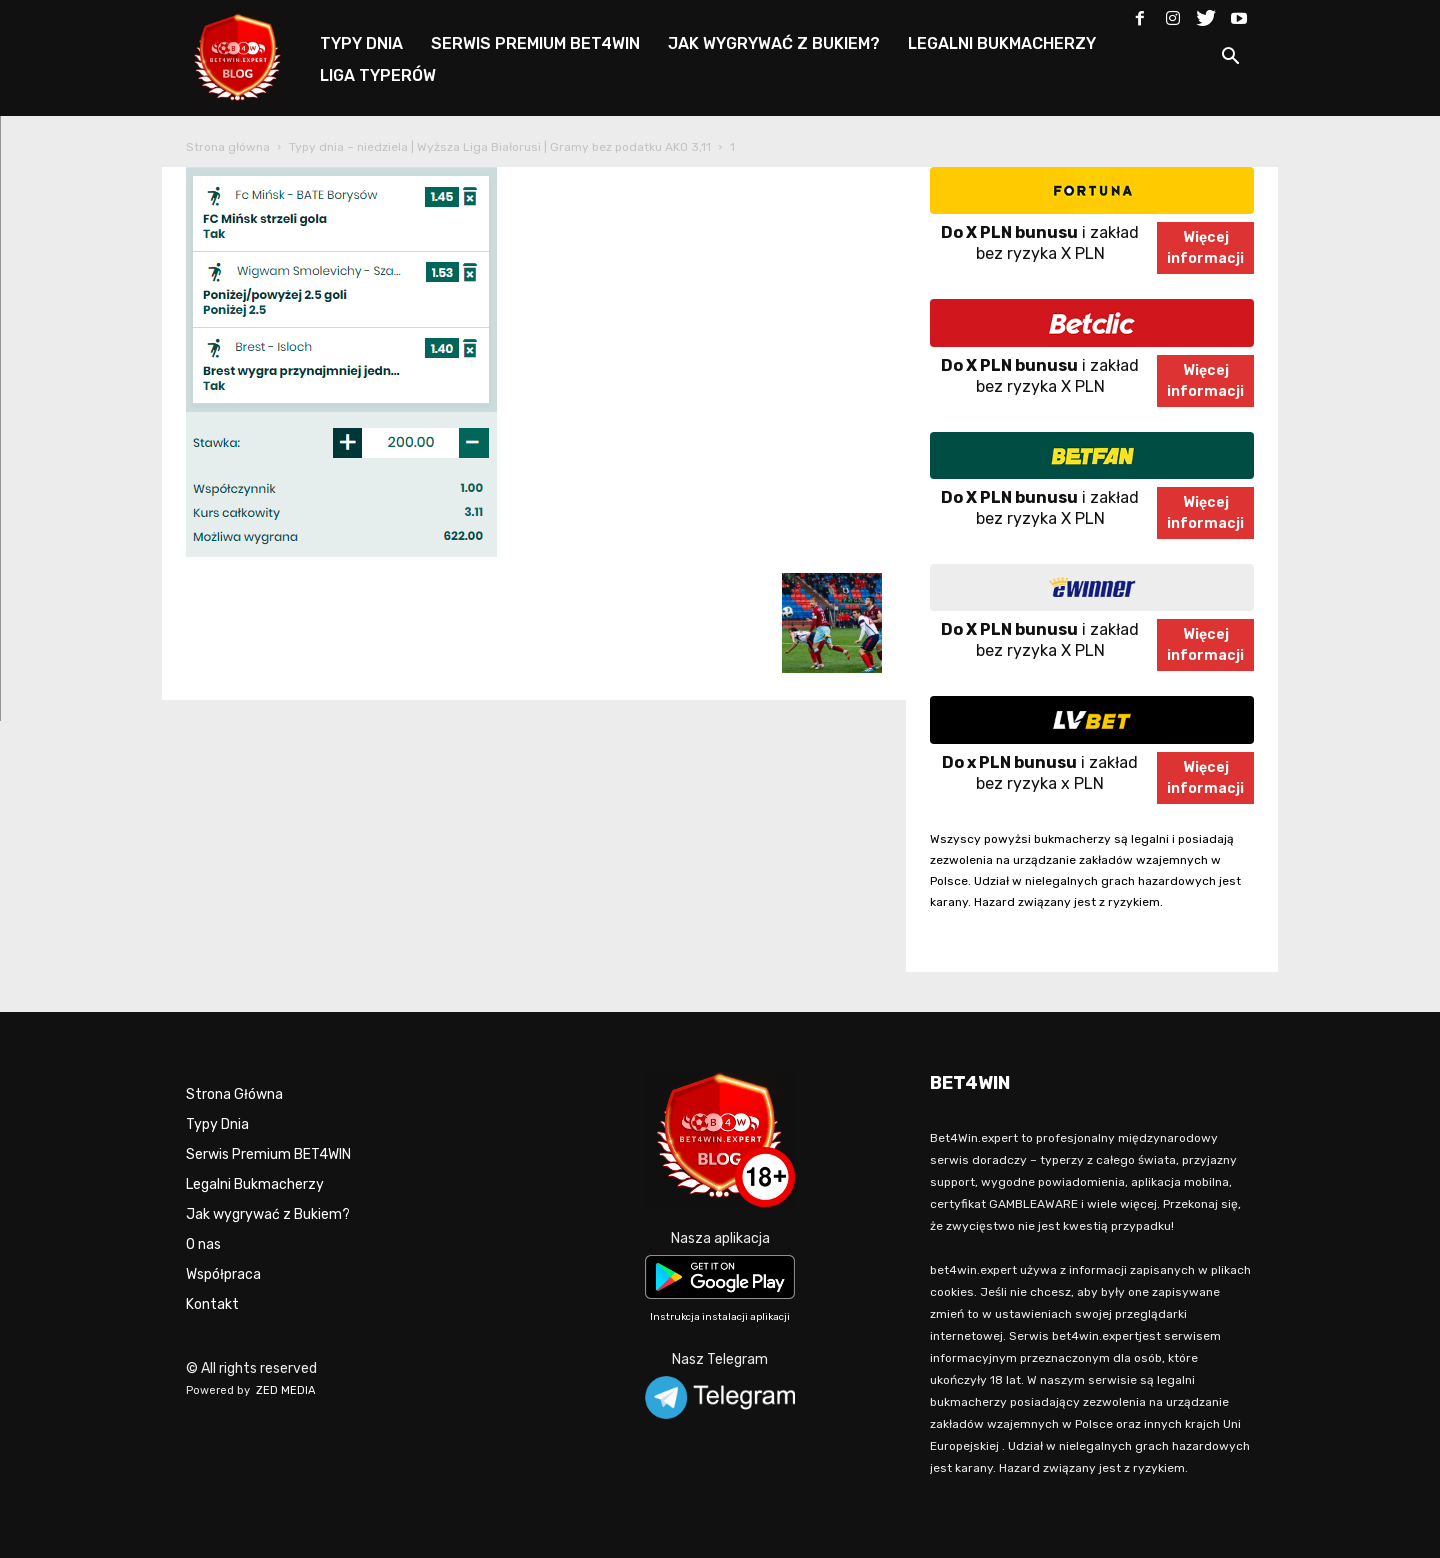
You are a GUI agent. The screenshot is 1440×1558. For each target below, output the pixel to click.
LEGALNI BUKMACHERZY (1002, 43)
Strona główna (228, 147)
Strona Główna (234, 1094)
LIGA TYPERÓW (378, 75)
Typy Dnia (217, 1124)
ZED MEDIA (286, 1390)
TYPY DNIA (361, 43)
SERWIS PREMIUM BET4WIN (535, 43)
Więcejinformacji (1205, 248)
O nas (203, 1244)
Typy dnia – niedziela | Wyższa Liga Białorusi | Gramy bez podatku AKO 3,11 (500, 147)
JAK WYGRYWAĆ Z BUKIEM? (774, 43)
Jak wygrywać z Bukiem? (268, 1214)
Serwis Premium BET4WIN (268, 1154)
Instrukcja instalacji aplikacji (720, 1317)
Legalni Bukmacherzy (255, 1184)
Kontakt (212, 1304)
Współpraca (223, 1274)
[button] (1230, 59)
